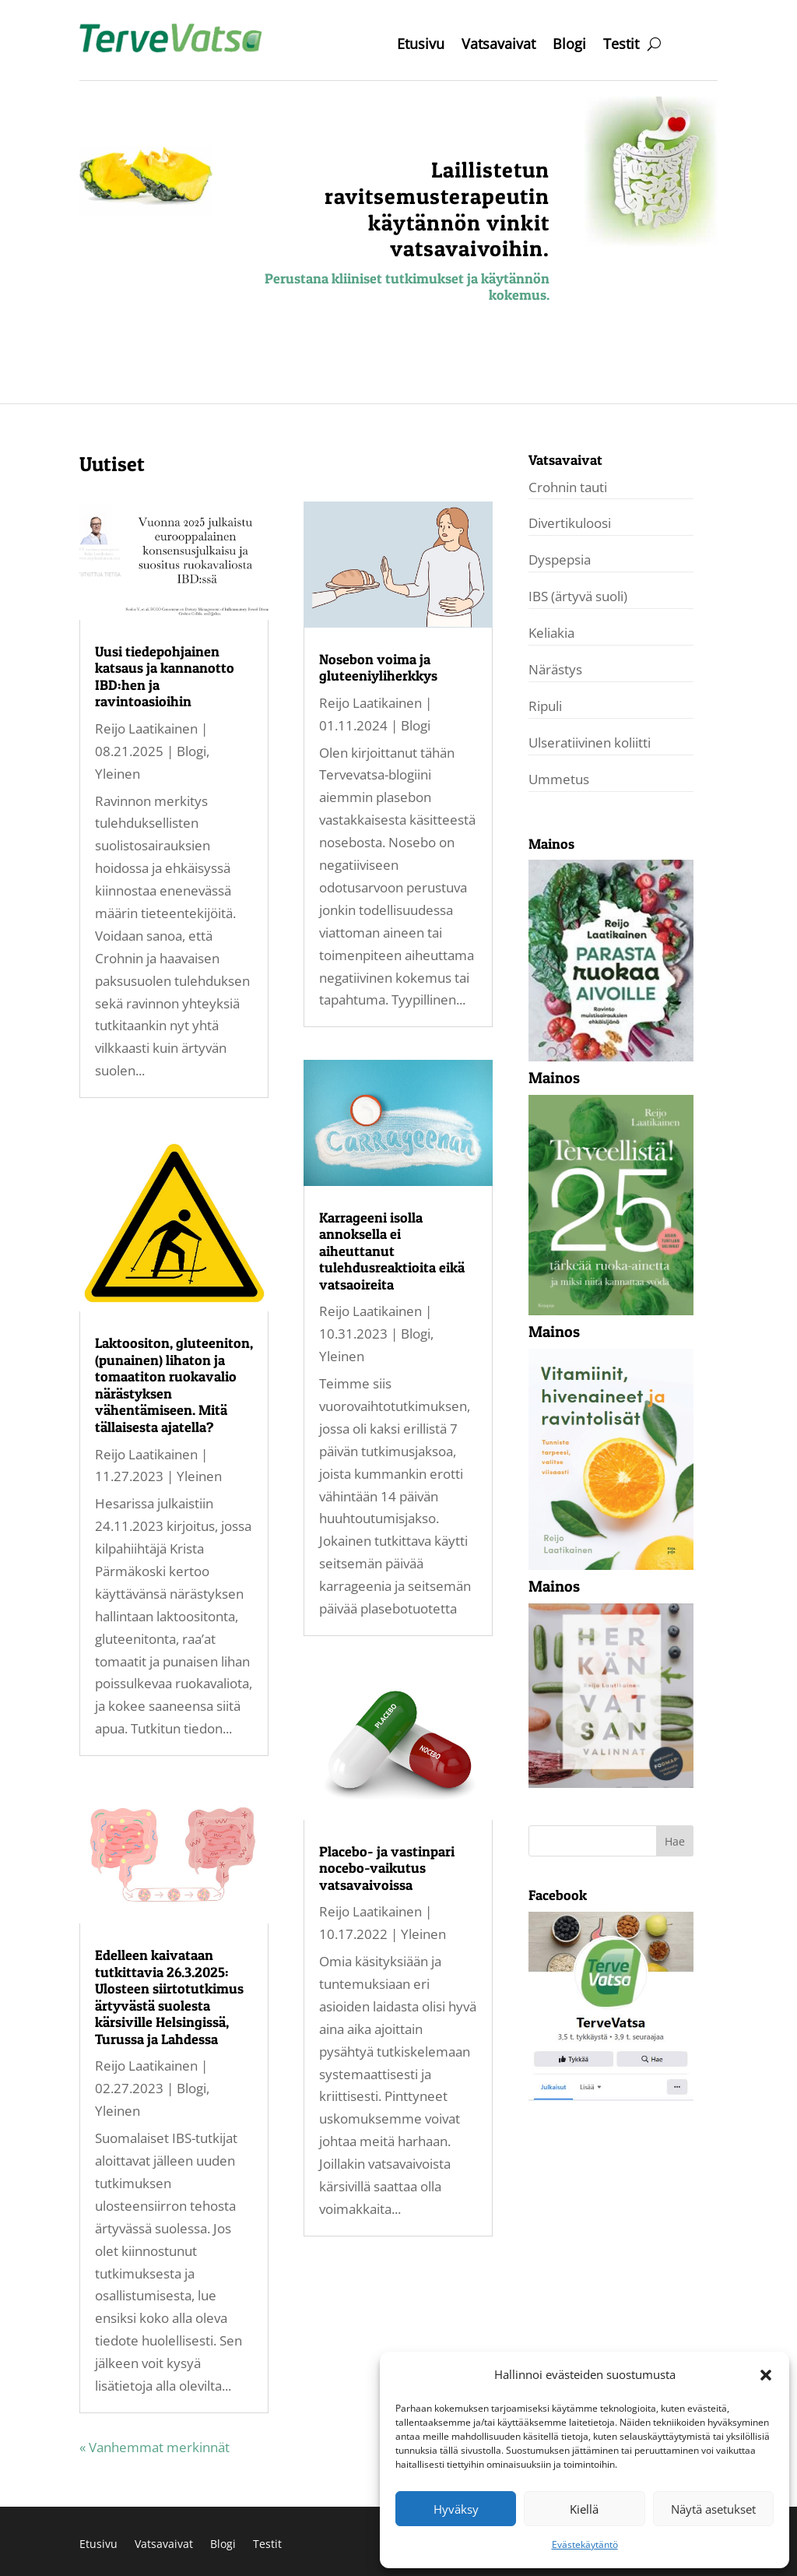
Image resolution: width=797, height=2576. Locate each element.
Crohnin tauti (567, 487)
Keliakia (551, 633)
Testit (621, 45)
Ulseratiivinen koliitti (589, 742)
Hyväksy (456, 2509)
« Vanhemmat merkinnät (154, 2447)
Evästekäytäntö (585, 2544)
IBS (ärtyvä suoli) (577, 596)
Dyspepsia (559, 559)
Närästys (555, 669)
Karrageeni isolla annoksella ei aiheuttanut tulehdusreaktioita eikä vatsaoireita (392, 1251)
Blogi (569, 45)
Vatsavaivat (498, 45)
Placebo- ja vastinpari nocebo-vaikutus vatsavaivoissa (387, 1868)
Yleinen (117, 774)
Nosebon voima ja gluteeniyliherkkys (378, 667)
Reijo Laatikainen (146, 728)
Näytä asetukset (713, 2509)
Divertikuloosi (569, 523)
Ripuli (545, 706)
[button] (766, 2375)
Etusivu (420, 45)
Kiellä (584, 2509)
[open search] (654, 43)
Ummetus (558, 779)
